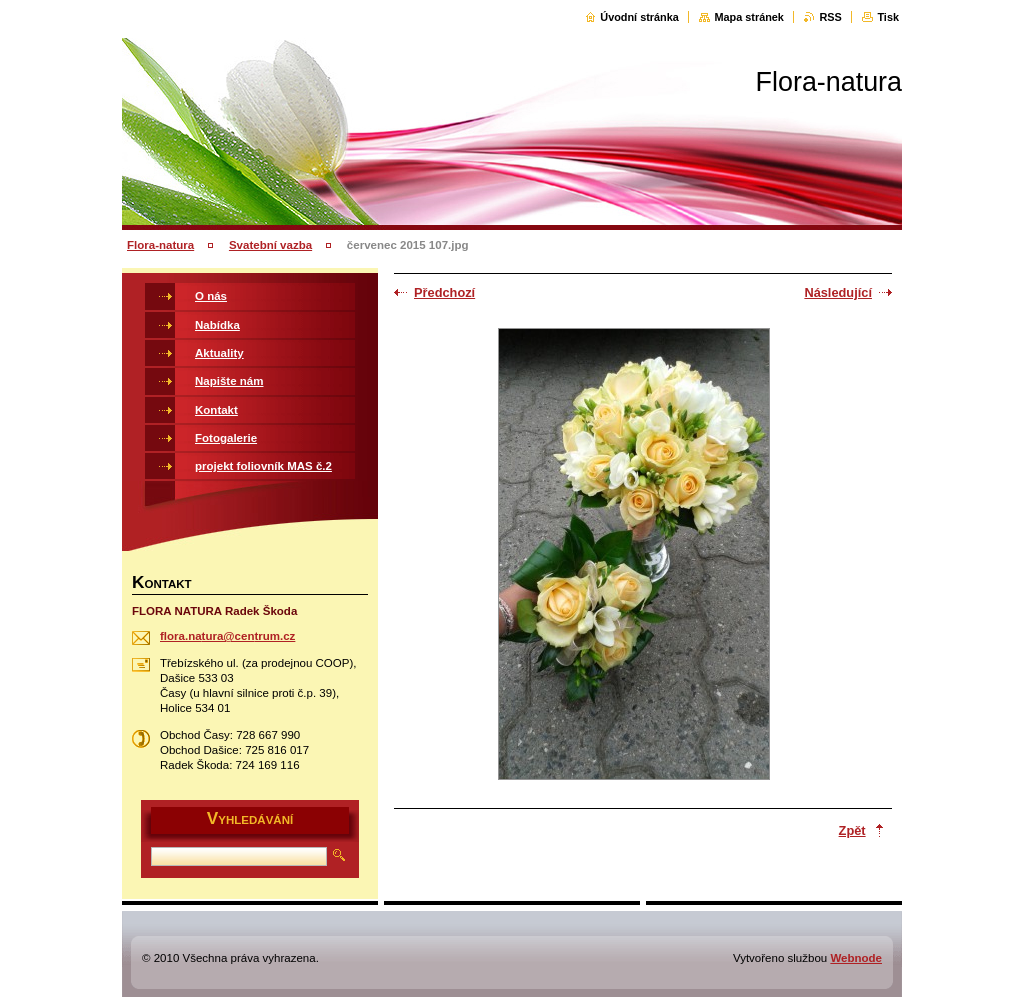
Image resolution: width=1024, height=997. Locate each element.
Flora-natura (160, 245)
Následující (838, 292)
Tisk (888, 17)
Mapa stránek (749, 17)
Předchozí (444, 292)
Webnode (856, 958)
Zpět (852, 830)
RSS (830, 17)
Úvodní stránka (639, 17)
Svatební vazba (270, 245)
